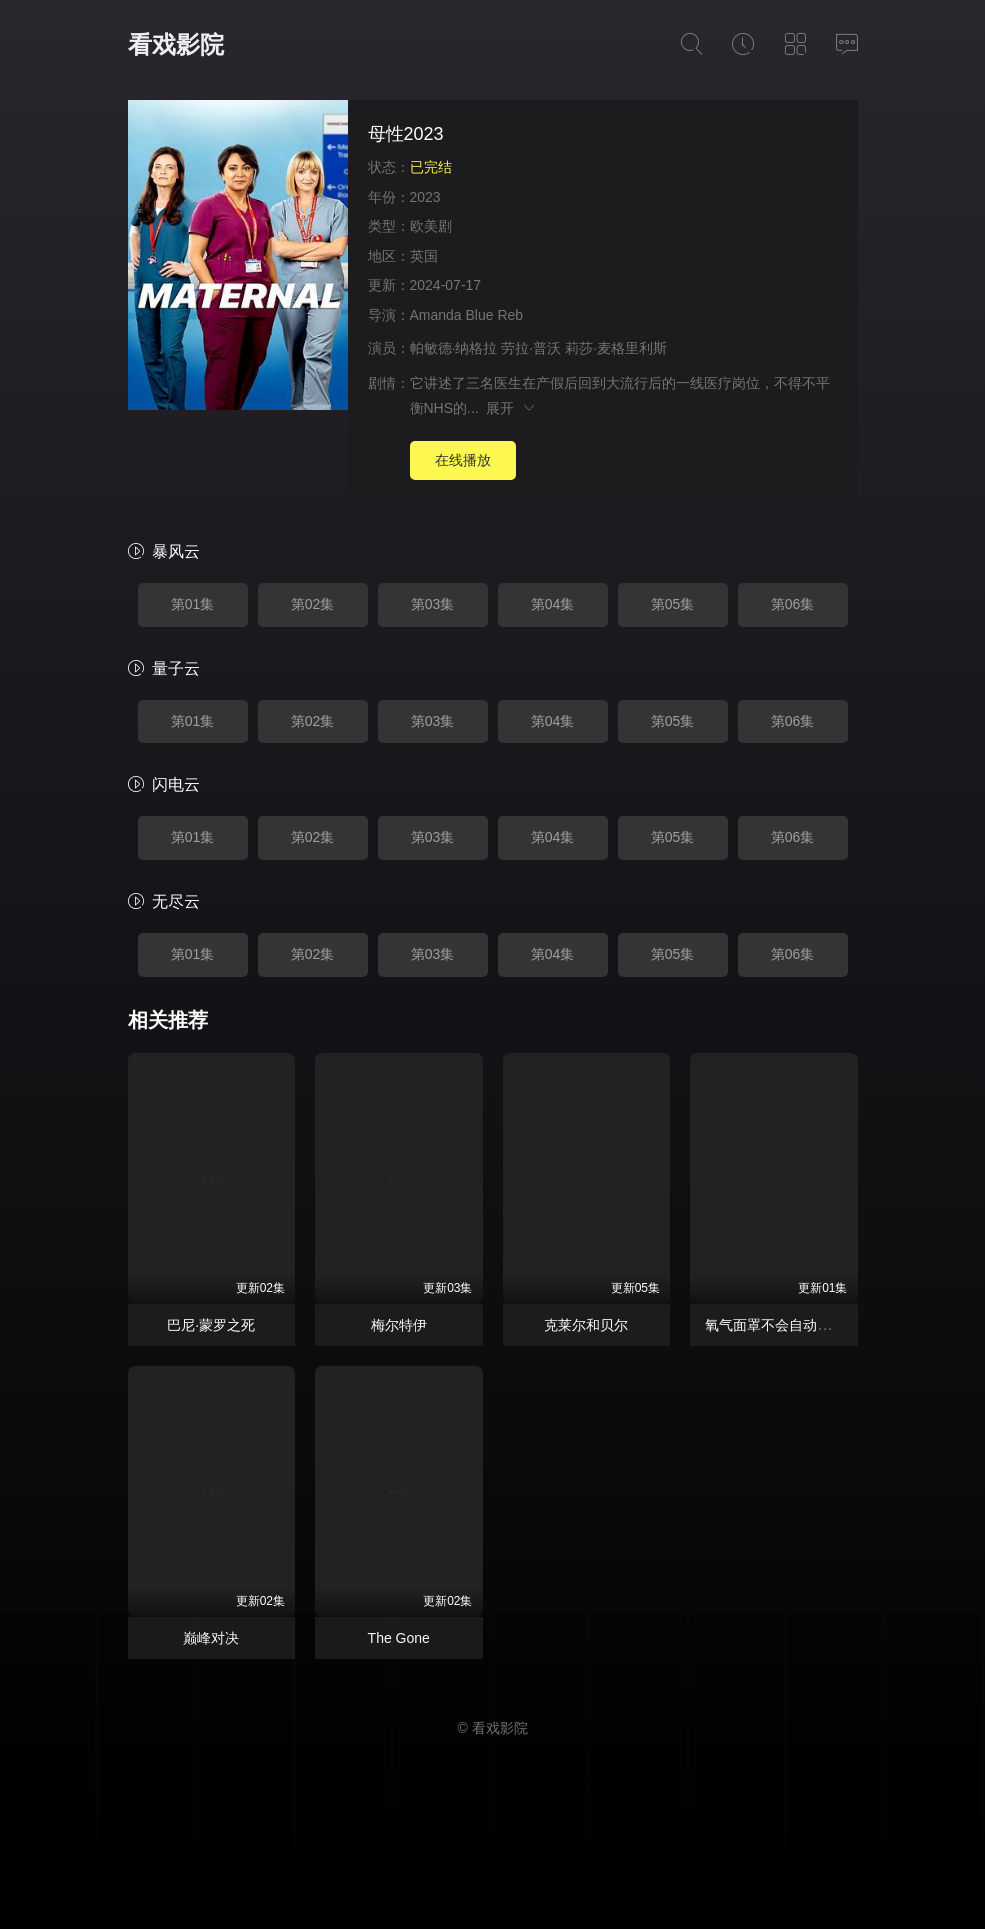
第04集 (553, 604)
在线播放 (463, 460)
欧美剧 (431, 226)
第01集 (193, 604)
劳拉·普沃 (531, 348)
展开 (511, 408)
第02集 (313, 604)
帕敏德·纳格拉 (454, 348)
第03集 (433, 604)
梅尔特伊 (399, 1325)
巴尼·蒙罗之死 (211, 1325)
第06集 (793, 604)
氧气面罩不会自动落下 (775, 1325)
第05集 (673, 604)
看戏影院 (176, 44)
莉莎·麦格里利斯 (616, 348)
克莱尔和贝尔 (586, 1325)
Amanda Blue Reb (467, 315)
